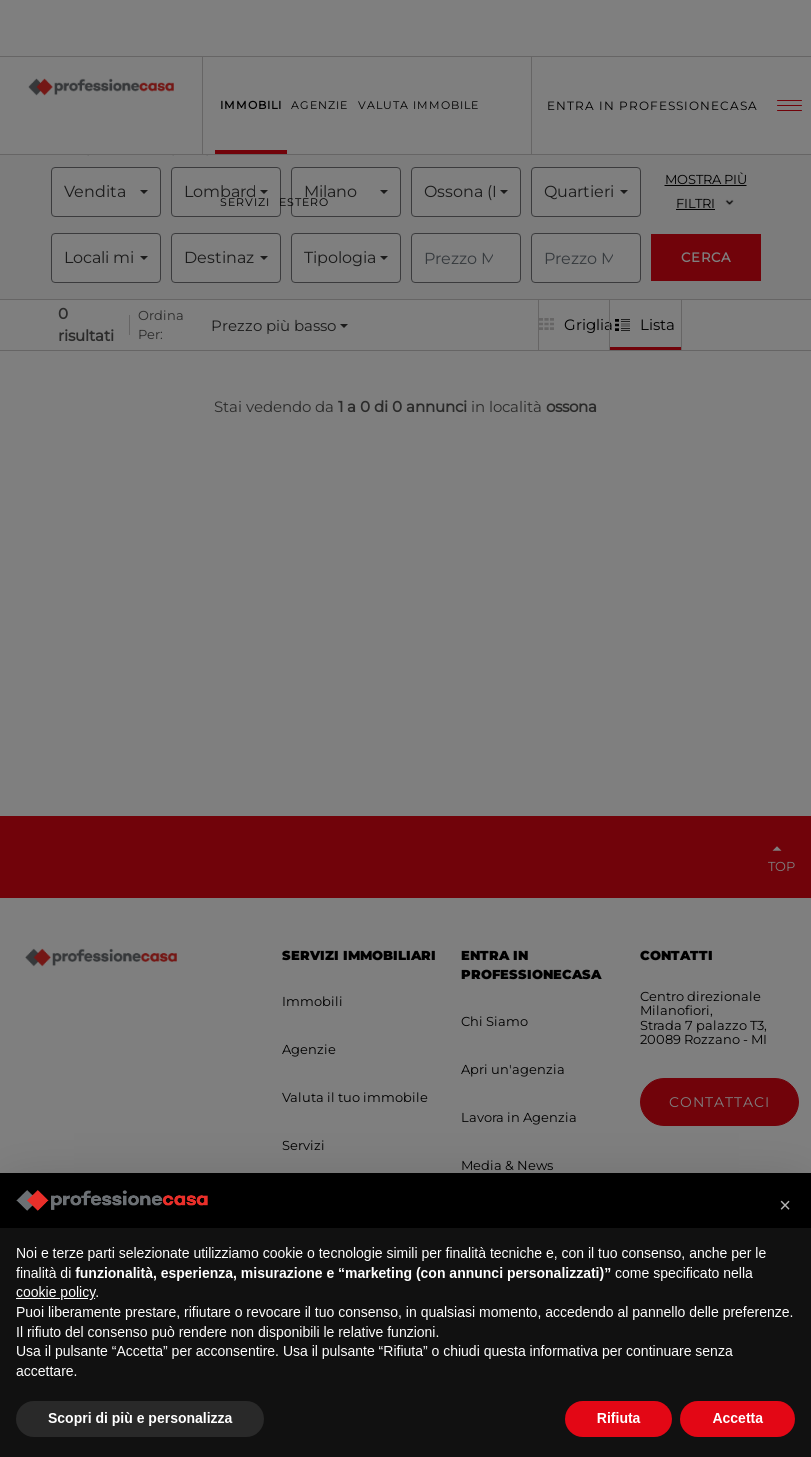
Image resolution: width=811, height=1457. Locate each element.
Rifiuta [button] (619, 1418)
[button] (785, 1205)
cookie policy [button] (55, 1292)
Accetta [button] (737, 1418)
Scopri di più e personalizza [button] (140, 1418)
